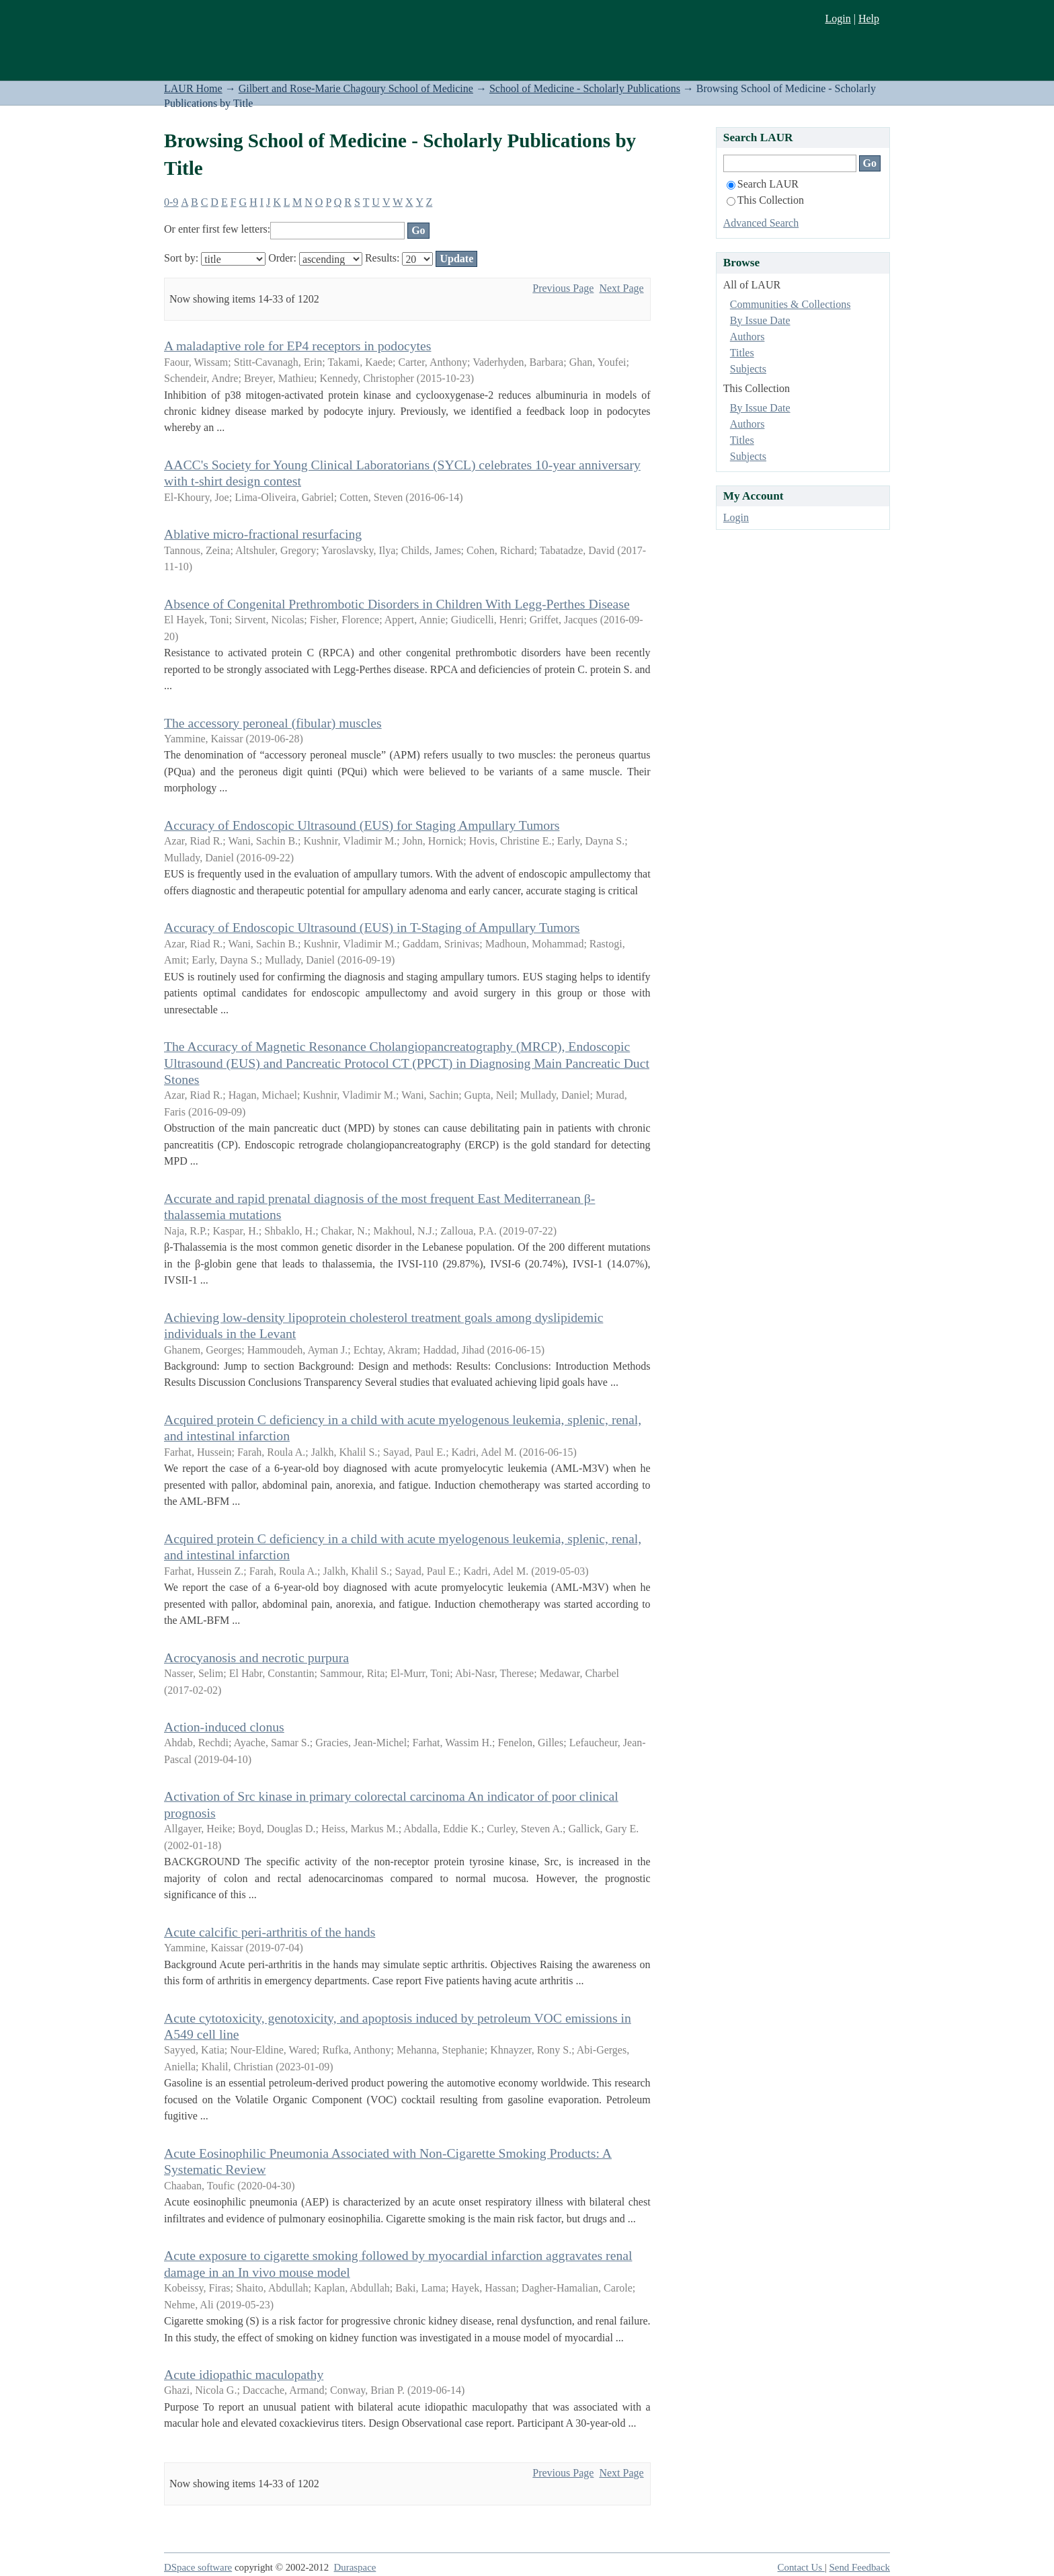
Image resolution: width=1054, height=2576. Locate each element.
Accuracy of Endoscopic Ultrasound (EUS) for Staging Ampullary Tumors (361, 825)
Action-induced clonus (224, 1726)
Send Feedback (859, 2567)
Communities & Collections (790, 304)
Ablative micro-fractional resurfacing (263, 533)
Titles (742, 352)
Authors (747, 336)
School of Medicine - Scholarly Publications (584, 88)
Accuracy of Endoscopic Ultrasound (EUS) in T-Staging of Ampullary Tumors (371, 927)
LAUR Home (193, 88)
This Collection (765, 200)
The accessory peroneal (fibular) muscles (273, 722)
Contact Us (801, 2567)
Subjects (748, 369)
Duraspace (355, 2567)
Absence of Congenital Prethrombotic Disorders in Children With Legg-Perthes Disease (397, 603)
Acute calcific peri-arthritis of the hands (269, 1931)
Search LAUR (763, 184)
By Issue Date (760, 320)
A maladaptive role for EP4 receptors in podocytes (297, 345)
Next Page (621, 288)
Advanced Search (761, 223)
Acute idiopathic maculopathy (243, 2374)
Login (837, 18)
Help (868, 18)
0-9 (171, 202)
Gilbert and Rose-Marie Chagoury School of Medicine (356, 88)
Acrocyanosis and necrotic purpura (256, 1657)
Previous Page (563, 288)
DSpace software (198, 2567)
